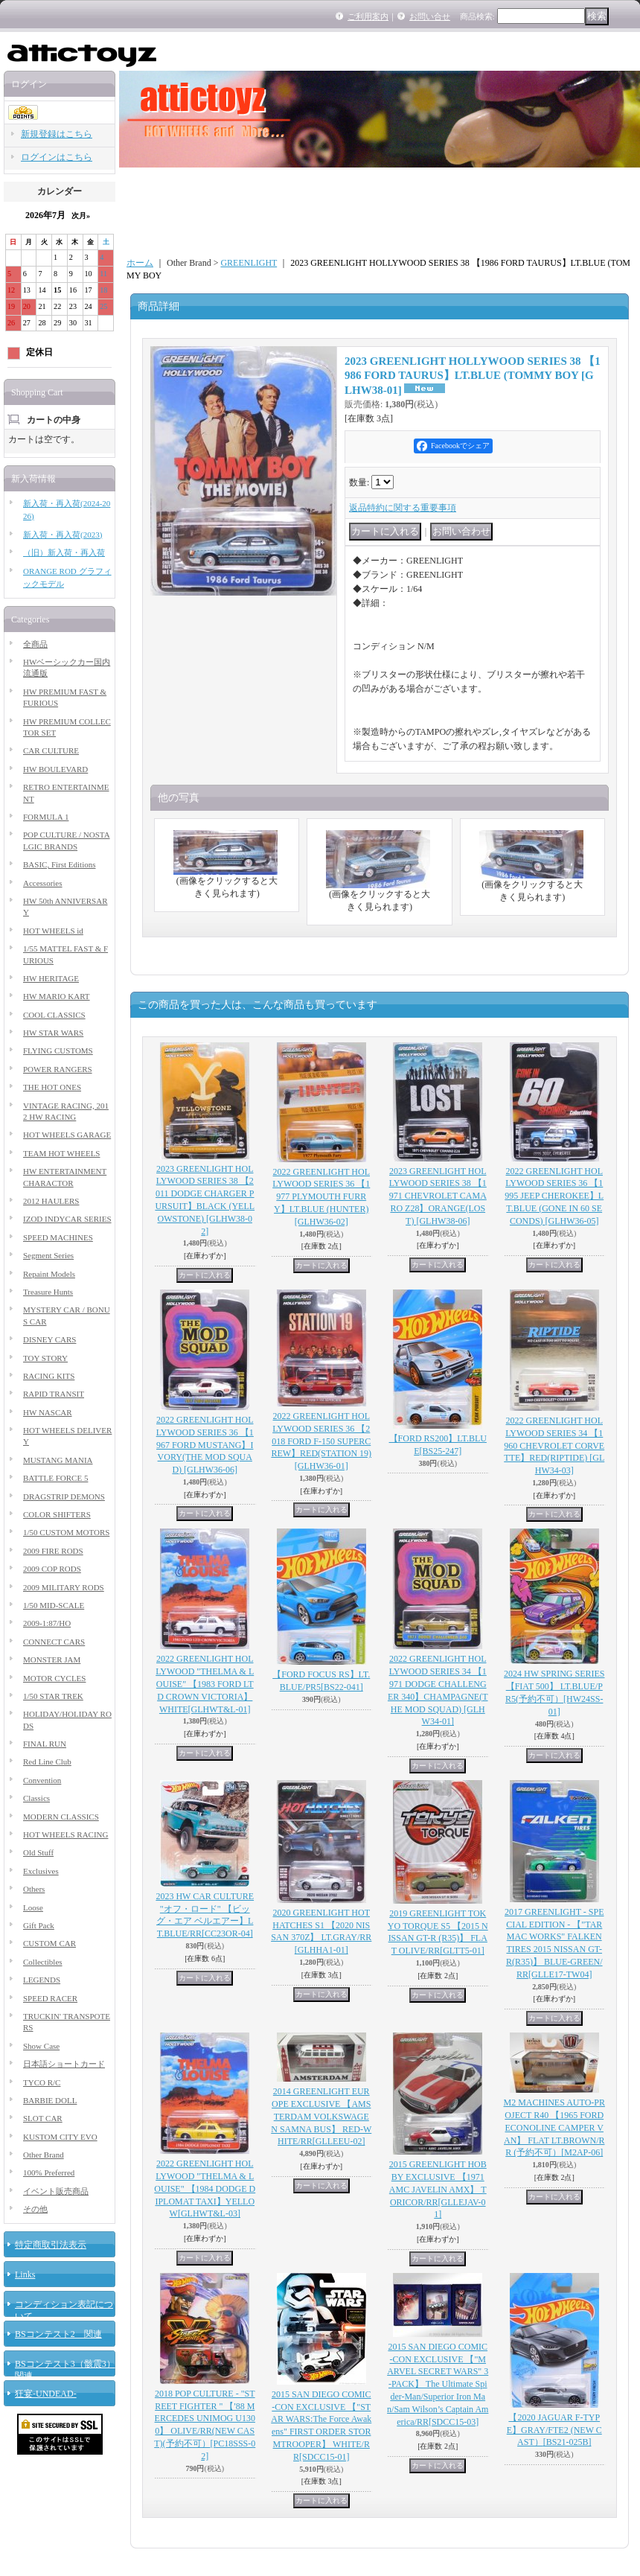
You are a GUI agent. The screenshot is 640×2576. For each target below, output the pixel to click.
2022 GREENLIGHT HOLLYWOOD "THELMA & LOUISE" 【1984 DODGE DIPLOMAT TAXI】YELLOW (204, 2188)
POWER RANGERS (57, 1069)
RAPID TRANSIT (53, 1393)
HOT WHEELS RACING (65, 1834)
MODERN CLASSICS (61, 1816)
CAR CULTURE (51, 750)
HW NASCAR (47, 1412)
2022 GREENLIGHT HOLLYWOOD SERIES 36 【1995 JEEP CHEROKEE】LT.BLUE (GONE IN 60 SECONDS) (554, 1196)
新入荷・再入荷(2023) (62, 534)
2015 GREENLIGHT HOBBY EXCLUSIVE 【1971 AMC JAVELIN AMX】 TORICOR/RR (438, 2189)
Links (25, 2274)
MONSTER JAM (51, 1659)
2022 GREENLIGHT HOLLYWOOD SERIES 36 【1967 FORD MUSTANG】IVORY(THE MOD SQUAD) (205, 1445)
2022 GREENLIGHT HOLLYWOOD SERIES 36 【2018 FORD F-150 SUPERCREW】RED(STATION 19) (321, 1441)
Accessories (43, 883)
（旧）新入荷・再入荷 (64, 552)
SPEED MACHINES (58, 1237)
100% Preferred (48, 2172)
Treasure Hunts (48, 1291)
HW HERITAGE (51, 978)
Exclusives (41, 1870)
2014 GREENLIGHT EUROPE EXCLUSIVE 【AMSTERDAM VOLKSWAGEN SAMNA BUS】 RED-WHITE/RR (321, 2116)
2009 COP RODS (52, 1568)
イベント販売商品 (56, 2191)
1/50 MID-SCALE (53, 1605)
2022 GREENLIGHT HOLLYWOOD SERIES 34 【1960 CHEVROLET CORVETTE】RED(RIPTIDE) (554, 1445)
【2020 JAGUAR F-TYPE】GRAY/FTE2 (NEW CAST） (554, 2430)
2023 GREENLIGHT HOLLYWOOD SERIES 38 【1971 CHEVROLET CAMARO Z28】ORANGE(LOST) (438, 1196)
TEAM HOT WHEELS (61, 1153)
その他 (35, 2208)
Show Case (41, 2045)
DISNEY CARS (49, 1339)
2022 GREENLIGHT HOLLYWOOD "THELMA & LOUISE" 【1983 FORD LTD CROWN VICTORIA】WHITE (205, 1684)
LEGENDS (41, 1979)
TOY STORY (45, 1358)
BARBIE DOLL (50, 2100)
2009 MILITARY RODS (63, 1587)
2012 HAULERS (51, 1200)
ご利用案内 (368, 16)
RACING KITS (48, 1375)
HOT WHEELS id (53, 930)
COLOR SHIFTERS (57, 1514)
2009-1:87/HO (47, 1623)
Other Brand (43, 2154)
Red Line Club (47, 1761)
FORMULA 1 (45, 816)
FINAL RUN (44, 1743)
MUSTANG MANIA (58, 1460)
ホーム (140, 263)
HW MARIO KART (56, 996)
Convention (42, 1780)
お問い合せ (429, 16)
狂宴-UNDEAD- (46, 2393)
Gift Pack (38, 1925)
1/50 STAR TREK (53, 1696)
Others (34, 1888)
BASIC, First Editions (59, 864)
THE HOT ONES (52, 1087)
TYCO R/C (41, 2082)
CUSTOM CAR (49, 1943)
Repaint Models (49, 1273)
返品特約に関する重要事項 (402, 508)
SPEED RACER (50, 1998)
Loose (33, 1907)
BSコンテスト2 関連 (58, 2334)
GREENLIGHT (248, 263)
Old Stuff (38, 1852)
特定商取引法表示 (50, 2244)
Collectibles (43, 1961)
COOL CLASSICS (54, 1014)
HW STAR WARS (53, 1032)
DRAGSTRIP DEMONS (64, 1496)
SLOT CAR (43, 2118)
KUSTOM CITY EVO (60, 2136)
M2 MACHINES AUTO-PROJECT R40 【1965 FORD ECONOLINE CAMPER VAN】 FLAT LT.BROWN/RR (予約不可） (554, 2127)
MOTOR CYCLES (54, 1678)
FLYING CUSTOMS (58, 1050)
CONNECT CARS (54, 1641)
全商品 (35, 644)
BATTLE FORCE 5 (55, 1477)
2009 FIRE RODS (53, 1550)
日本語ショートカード (64, 2063)
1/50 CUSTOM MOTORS (66, 1532)
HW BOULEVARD (55, 769)
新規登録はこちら (56, 134)
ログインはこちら (56, 157)
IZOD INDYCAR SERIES (67, 1218)
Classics (36, 1798)
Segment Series (48, 1255)
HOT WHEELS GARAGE (67, 1134)
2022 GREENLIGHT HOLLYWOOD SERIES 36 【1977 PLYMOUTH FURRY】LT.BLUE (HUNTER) (321, 1197)
